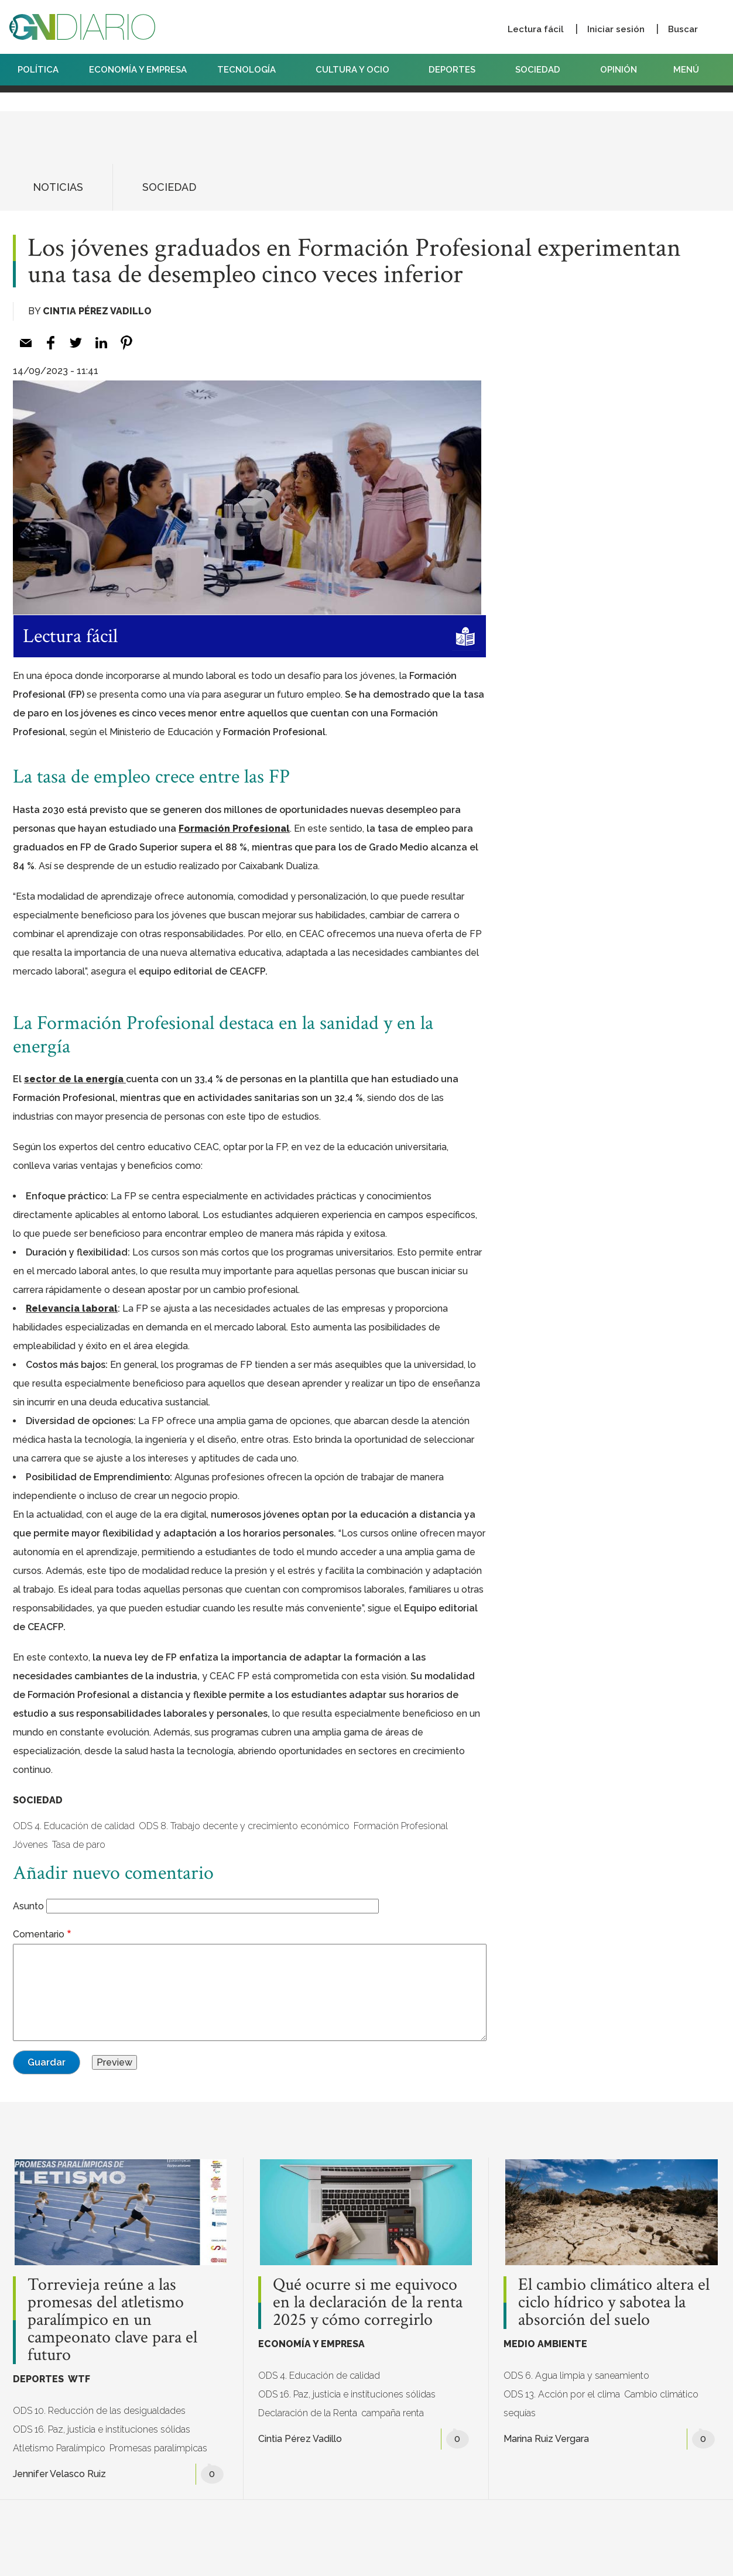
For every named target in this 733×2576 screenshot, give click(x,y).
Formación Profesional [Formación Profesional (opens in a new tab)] (234, 828)
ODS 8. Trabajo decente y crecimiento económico (244, 1825)
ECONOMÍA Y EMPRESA (138, 69)
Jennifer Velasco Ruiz (59, 2473)
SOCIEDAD (542, 69)
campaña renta (392, 2413)
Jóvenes (30, 1844)
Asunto (28, 1906)
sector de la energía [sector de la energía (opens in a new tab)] (75, 1079)
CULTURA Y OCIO (357, 69)
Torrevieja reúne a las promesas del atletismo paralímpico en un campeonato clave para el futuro (112, 2320)
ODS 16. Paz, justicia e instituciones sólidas (101, 2429)
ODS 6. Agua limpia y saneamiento (576, 2375)
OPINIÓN (618, 69)
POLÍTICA (38, 69)
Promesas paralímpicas (158, 2448)
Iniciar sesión (616, 29)
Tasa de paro (78, 1844)
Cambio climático (661, 2394)
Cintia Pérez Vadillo (97, 311)
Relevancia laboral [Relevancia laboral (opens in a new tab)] (72, 1308)
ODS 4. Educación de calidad (74, 1825)
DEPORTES (457, 69)
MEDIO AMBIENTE (545, 2343)
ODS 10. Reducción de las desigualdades (99, 2410)
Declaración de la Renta (307, 2413)
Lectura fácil (536, 29)
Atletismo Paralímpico (59, 2448)
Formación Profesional (401, 1825)
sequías (519, 2413)
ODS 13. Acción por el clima (561, 2394)
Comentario (38, 1934)
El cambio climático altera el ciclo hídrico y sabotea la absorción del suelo (614, 2302)
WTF (79, 2379)
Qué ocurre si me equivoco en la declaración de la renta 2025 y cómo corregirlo (368, 2302)
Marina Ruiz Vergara (546, 2438)
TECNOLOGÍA (251, 69)
